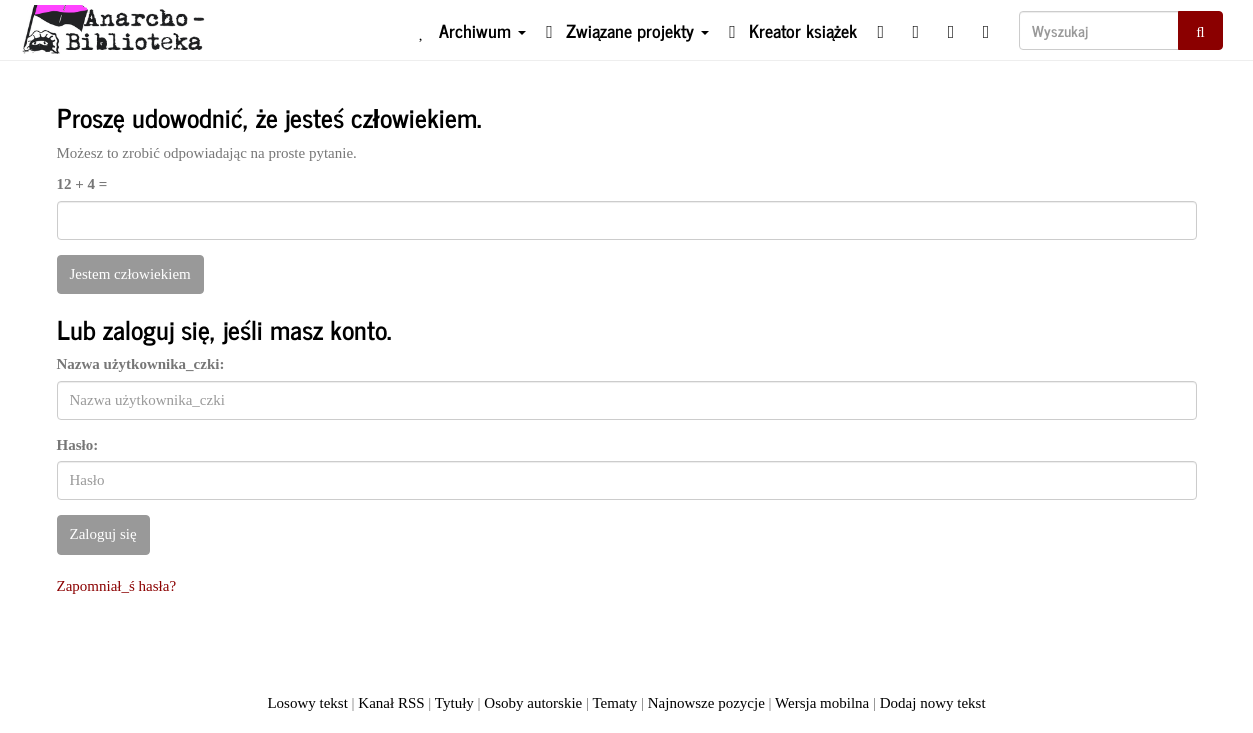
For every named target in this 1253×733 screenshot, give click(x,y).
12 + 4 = (82, 184)
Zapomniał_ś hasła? (117, 586)
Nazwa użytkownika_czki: (141, 364)
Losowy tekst (307, 703)
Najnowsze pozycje (706, 703)
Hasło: (78, 445)
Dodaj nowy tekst (933, 703)
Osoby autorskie (533, 703)
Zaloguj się (103, 534)
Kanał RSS (391, 703)
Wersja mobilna (822, 703)
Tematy (614, 703)
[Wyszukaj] (1099, 30)
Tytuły (454, 703)
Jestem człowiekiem (130, 274)
